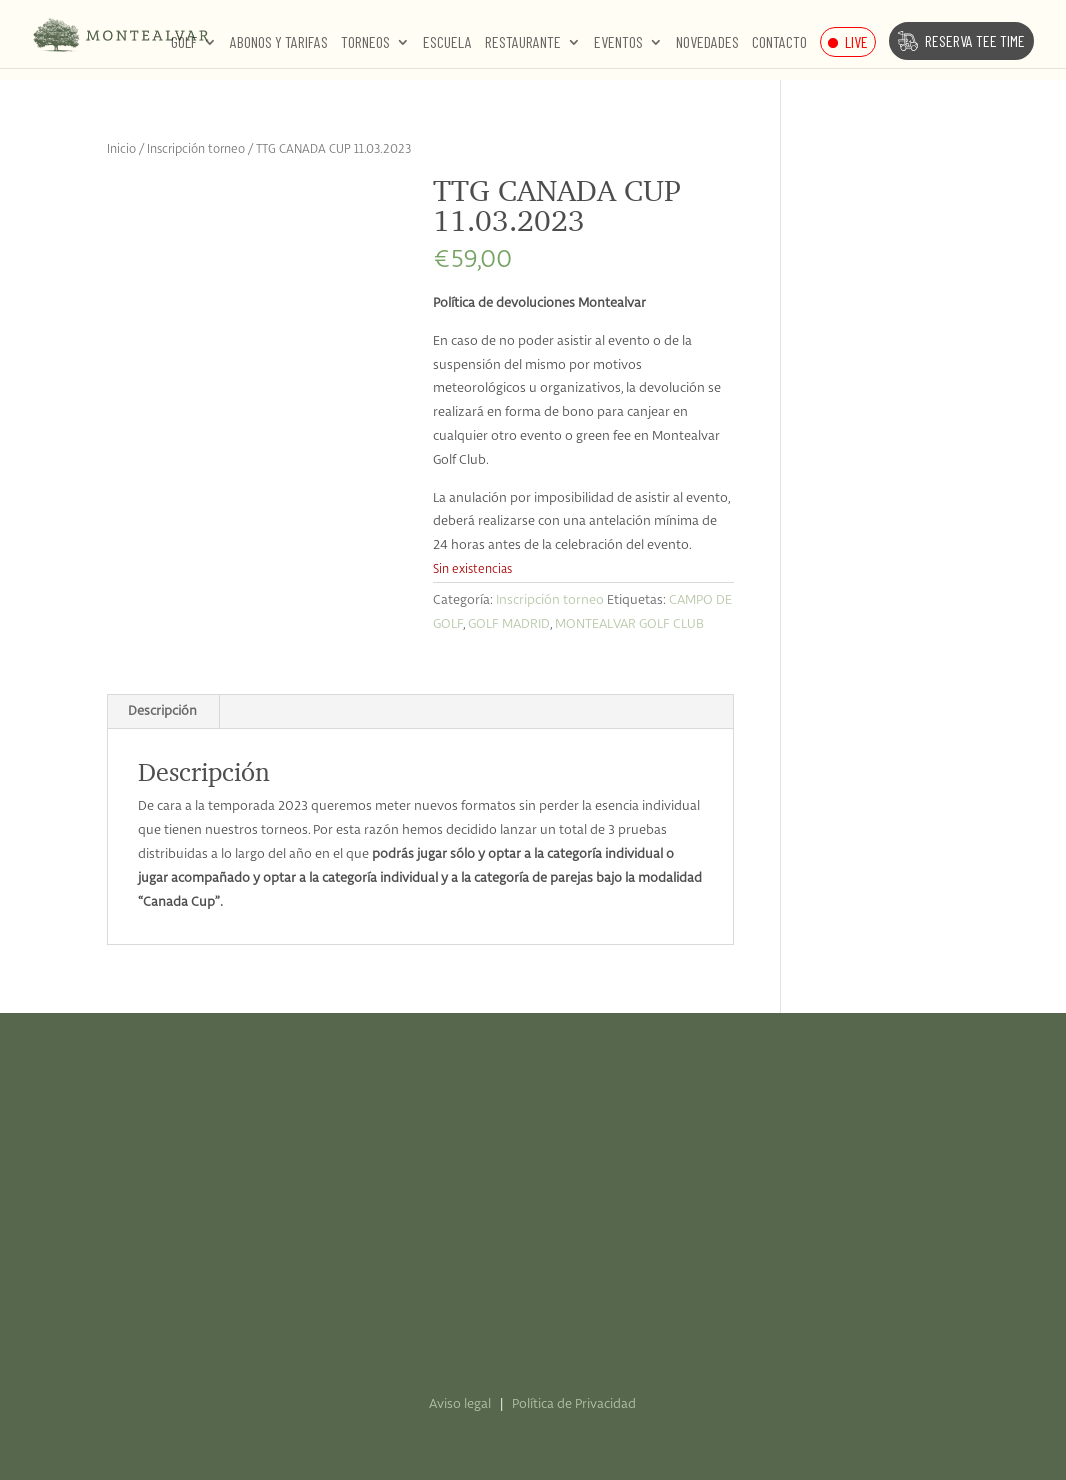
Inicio (121, 149)
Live (856, 41)
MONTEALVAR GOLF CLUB (629, 624)
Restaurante (523, 43)
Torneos (365, 43)
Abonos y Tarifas (279, 43)
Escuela (447, 43)
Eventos (618, 43)
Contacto (779, 43)
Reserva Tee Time (975, 40)
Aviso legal (460, 1404)
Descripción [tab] (162, 711)
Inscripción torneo (196, 149)
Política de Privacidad (574, 1404)
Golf (184, 43)
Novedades (707, 43)
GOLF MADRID (509, 624)
